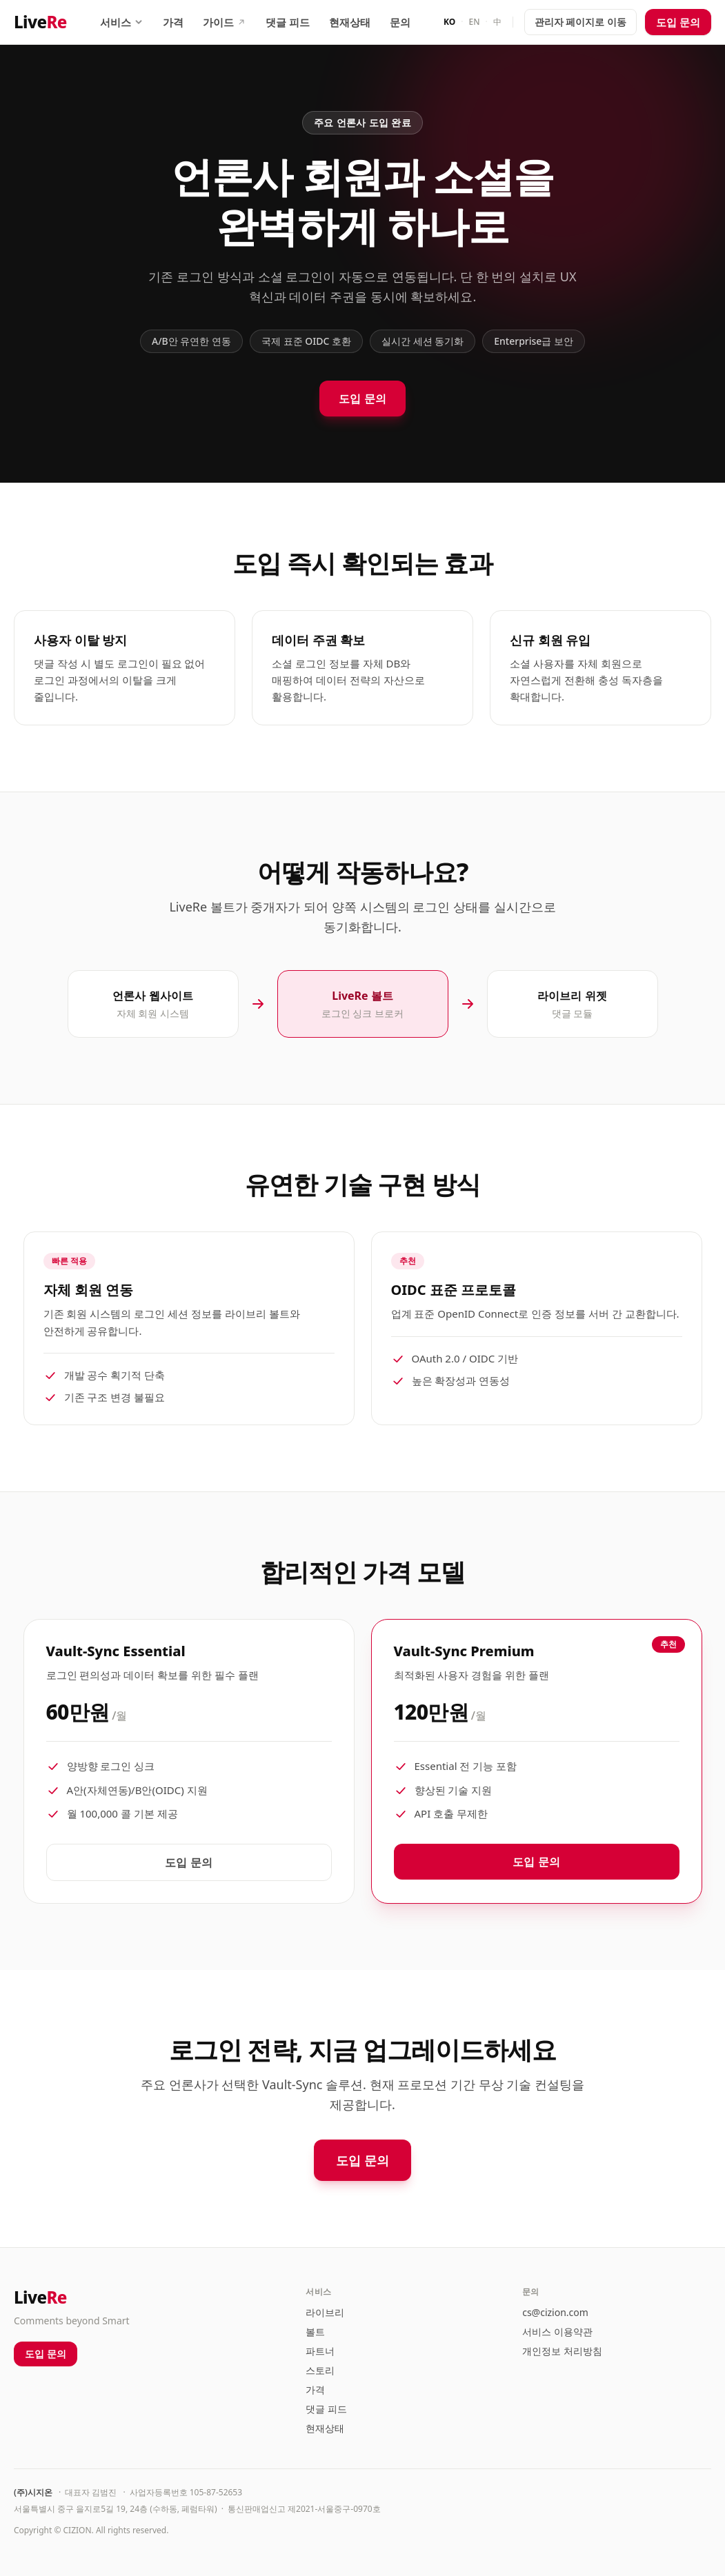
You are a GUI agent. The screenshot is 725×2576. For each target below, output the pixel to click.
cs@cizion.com (555, 2312)
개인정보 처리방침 (562, 2350)
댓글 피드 (288, 22)
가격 (173, 22)
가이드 (224, 22)
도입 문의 (678, 22)
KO (449, 22)
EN (474, 22)
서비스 (121, 22)
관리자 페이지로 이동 (580, 21)
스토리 (320, 2370)
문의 (400, 22)
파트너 (320, 2350)
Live (40, 22)
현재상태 (349, 22)
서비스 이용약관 (557, 2331)
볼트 (315, 2331)
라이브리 (325, 2312)
